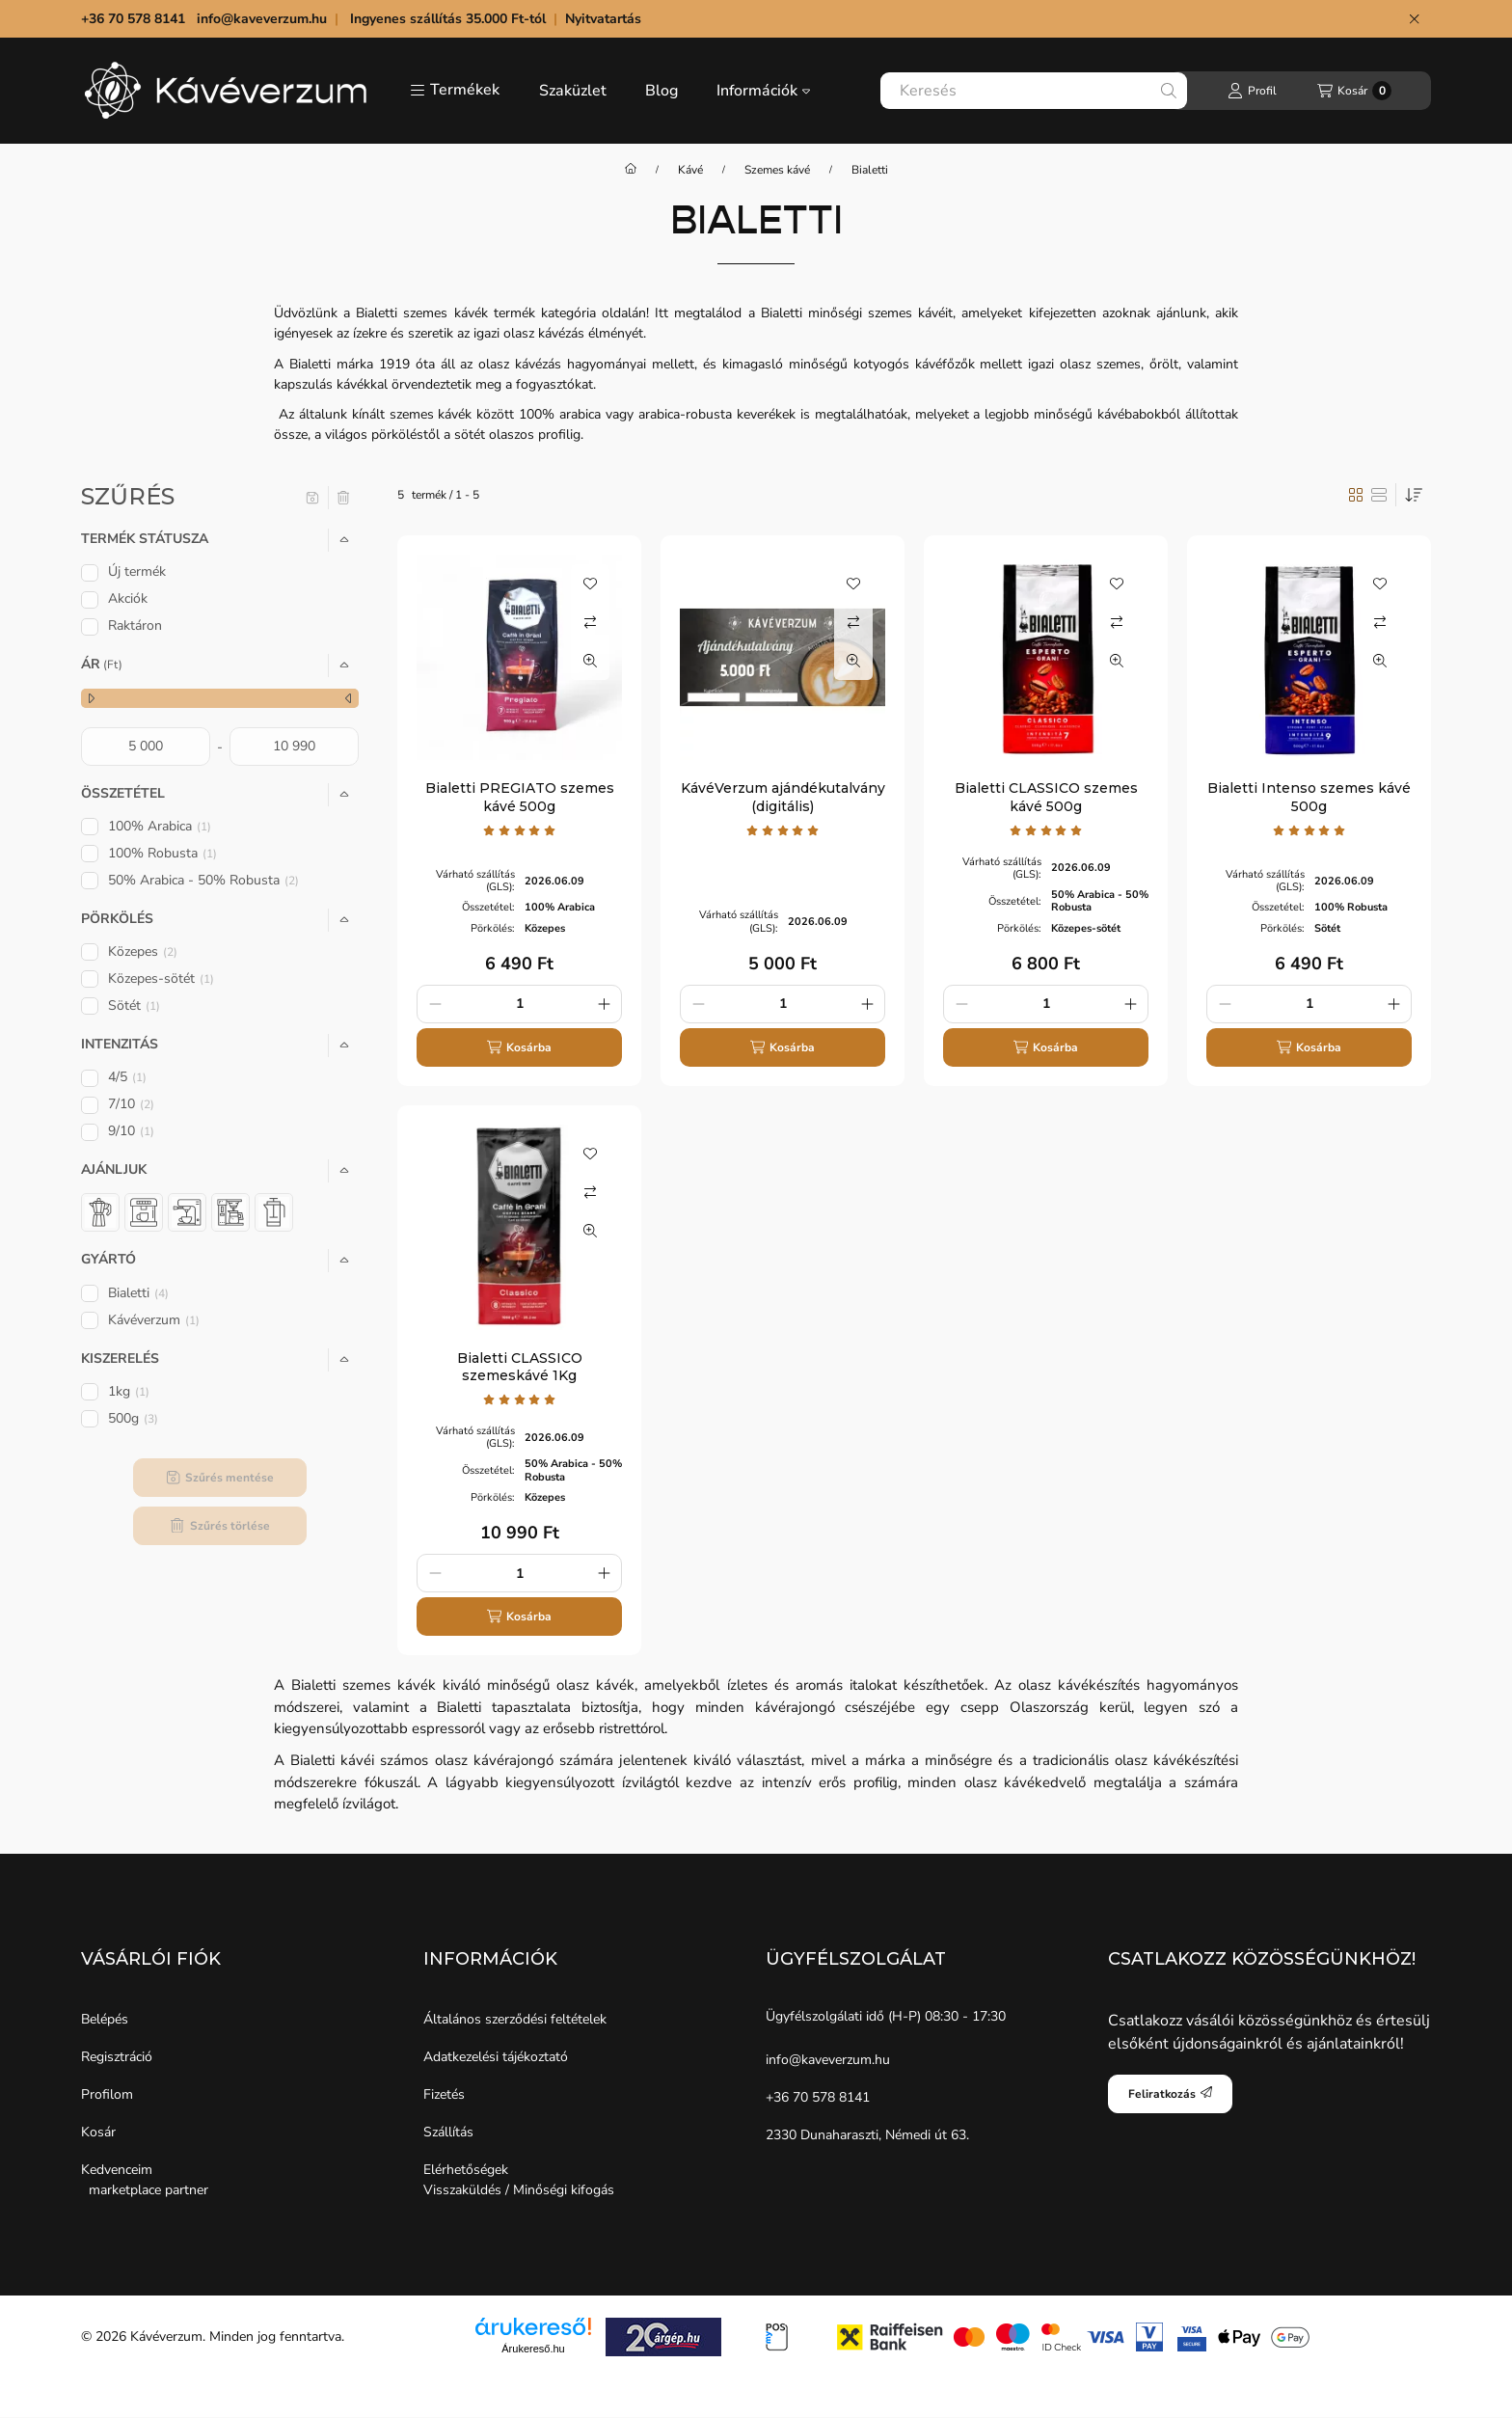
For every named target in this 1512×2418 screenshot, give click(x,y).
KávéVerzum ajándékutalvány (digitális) (783, 796)
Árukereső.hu (532, 2348)
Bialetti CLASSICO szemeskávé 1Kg (519, 1366)
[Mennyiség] (519, 1004)
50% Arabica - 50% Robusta (203, 880)
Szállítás (448, 2132)
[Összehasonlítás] (590, 622)
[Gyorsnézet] (590, 660)
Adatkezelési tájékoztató (495, 2057)
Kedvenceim (116, 2169)
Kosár (98, 2132)
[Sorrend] (1413, 494)
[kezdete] (145, 746)
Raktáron (135, 625)
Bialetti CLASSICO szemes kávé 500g (1046, 796)
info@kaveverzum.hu (262, 19)
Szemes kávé (777, 170)
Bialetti (138, 1293)
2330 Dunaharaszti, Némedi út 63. (867, 2135)
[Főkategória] (630, 170)
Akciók (128, 598)
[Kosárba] (519, 1047)
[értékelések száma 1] (519, 830)
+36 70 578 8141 (818, 2097)
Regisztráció (116, 2057)
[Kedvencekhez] (590, 583)
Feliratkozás (1170, 2094)
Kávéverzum (154, 1320)
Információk (763, 90)
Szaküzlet (573, 90)
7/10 (131, 1104)
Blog (661, 90)
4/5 (127, 1077)
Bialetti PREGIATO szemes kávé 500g (519, 796)
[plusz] (603, 1004)
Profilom (107, 2094)
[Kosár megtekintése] (1354, 90)
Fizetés (444, 2094)
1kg (128, 1391)
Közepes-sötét (161, 978)
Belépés (104, 2019)
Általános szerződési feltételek (515, 2019)
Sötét (134, 1005)
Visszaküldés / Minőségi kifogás (518, 2190)
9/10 (131, 1131)
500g (133, 1418)
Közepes (142, 951)
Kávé (690, 170)
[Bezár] (1414, 19)
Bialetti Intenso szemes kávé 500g (1309, 796)
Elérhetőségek (465, 2169)
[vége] (294, 746)
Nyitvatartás (605, 19)
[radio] (1378, 494)
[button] (455, 90)
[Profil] (1252, 90)
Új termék (137, 571)
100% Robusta (162, 853)
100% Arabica (159, 826)
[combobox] (1033, 90)
